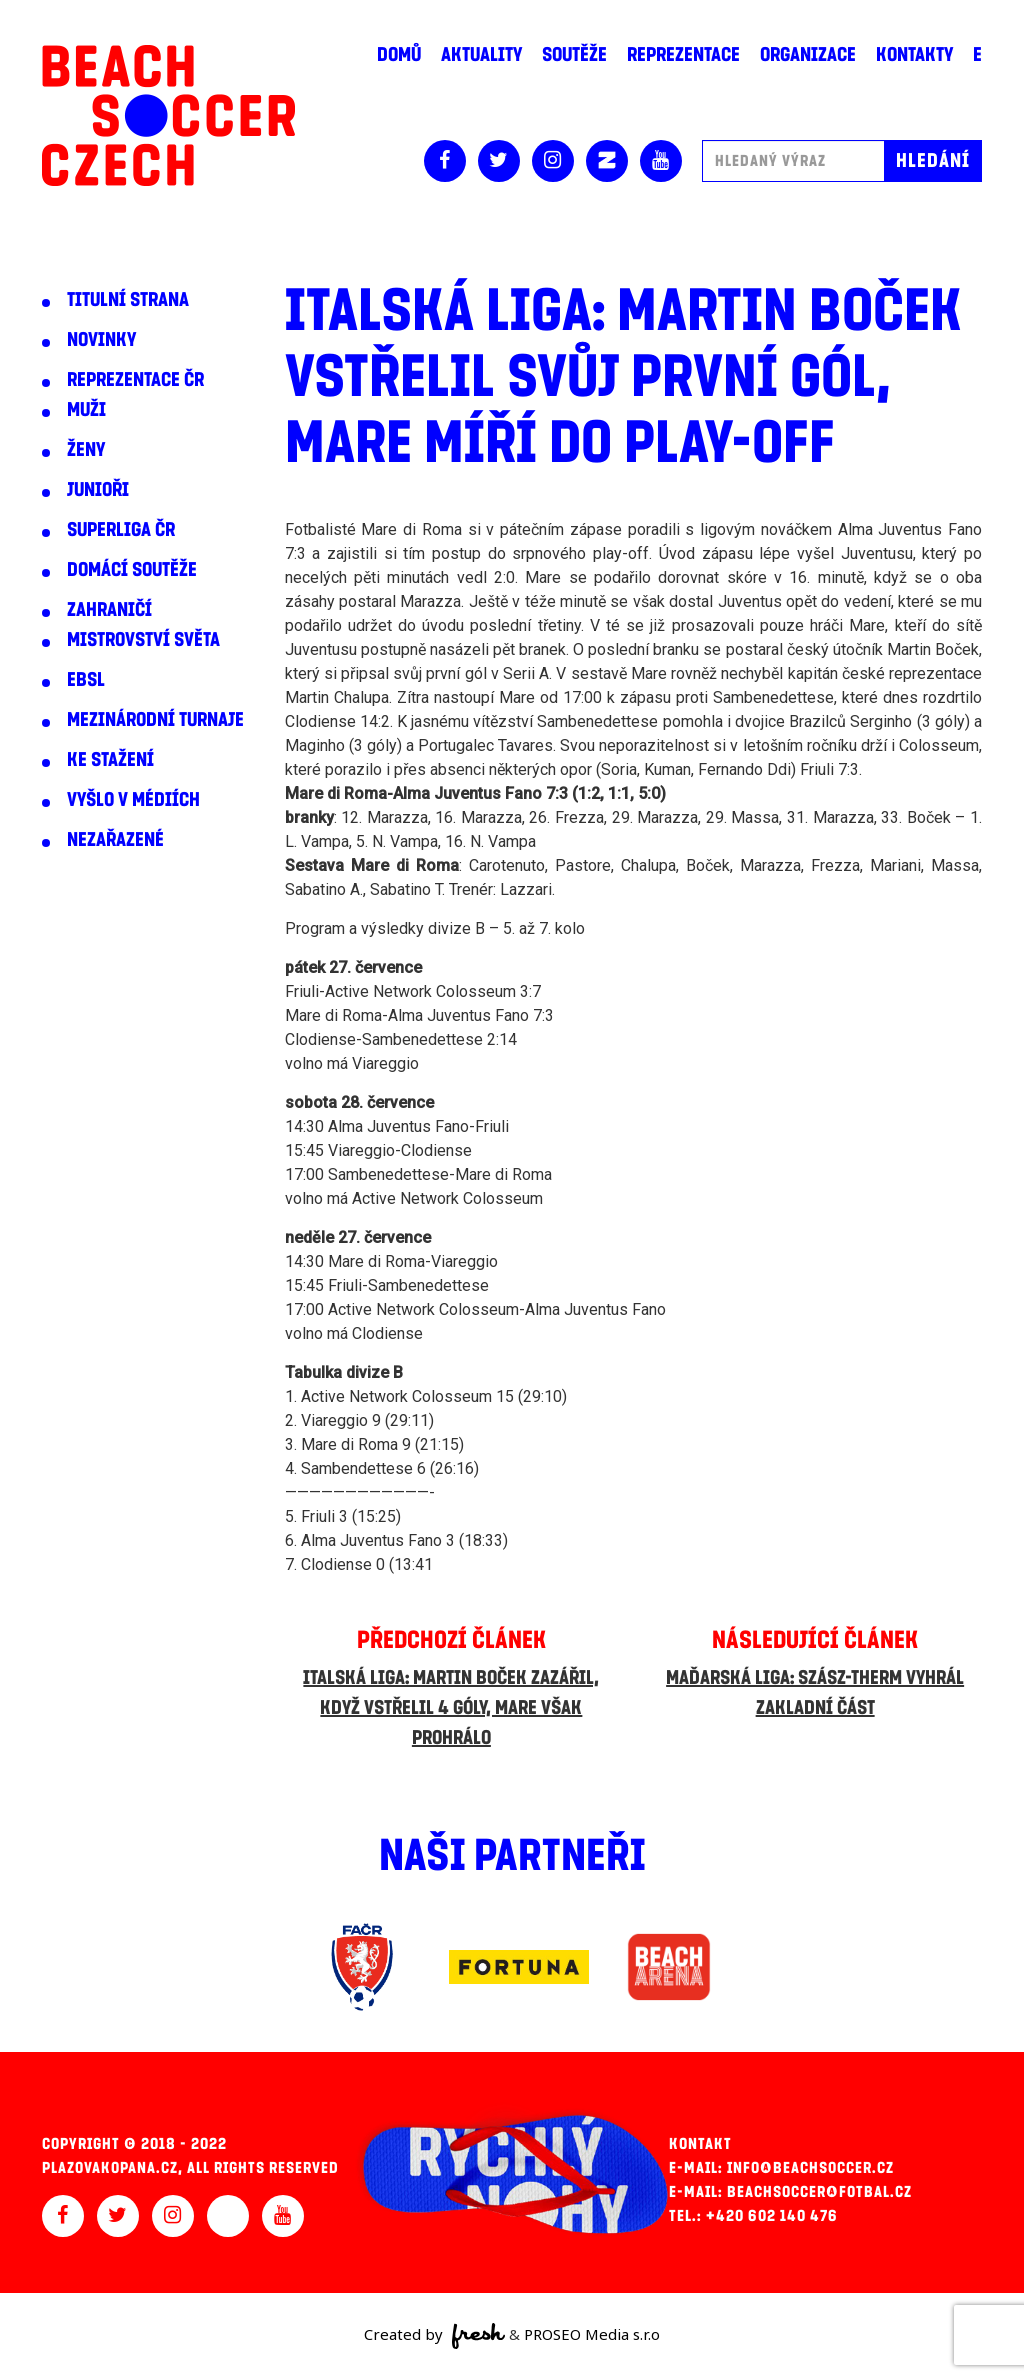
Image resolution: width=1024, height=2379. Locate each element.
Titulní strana (128, 300)
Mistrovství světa (143, 640)
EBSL (86, 680)
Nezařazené (115, 840)
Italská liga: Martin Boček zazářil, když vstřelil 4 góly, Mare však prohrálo (451, 1708)
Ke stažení (110, 760)
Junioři (98, 490)
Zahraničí (109, 610)
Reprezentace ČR (135, 380)
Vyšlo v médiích (133, 800)
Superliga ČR (121, 530)
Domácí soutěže (132, 570)
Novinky (101, 340)
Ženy (86, 450)
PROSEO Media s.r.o (592, 2334)
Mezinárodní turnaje (155, 720)
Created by (434, 2336)
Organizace (808, 55)
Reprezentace (683, 55)
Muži (86, 410)
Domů (399, 55)
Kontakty (914, 55)
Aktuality (481, 55)
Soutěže (574, 55)
